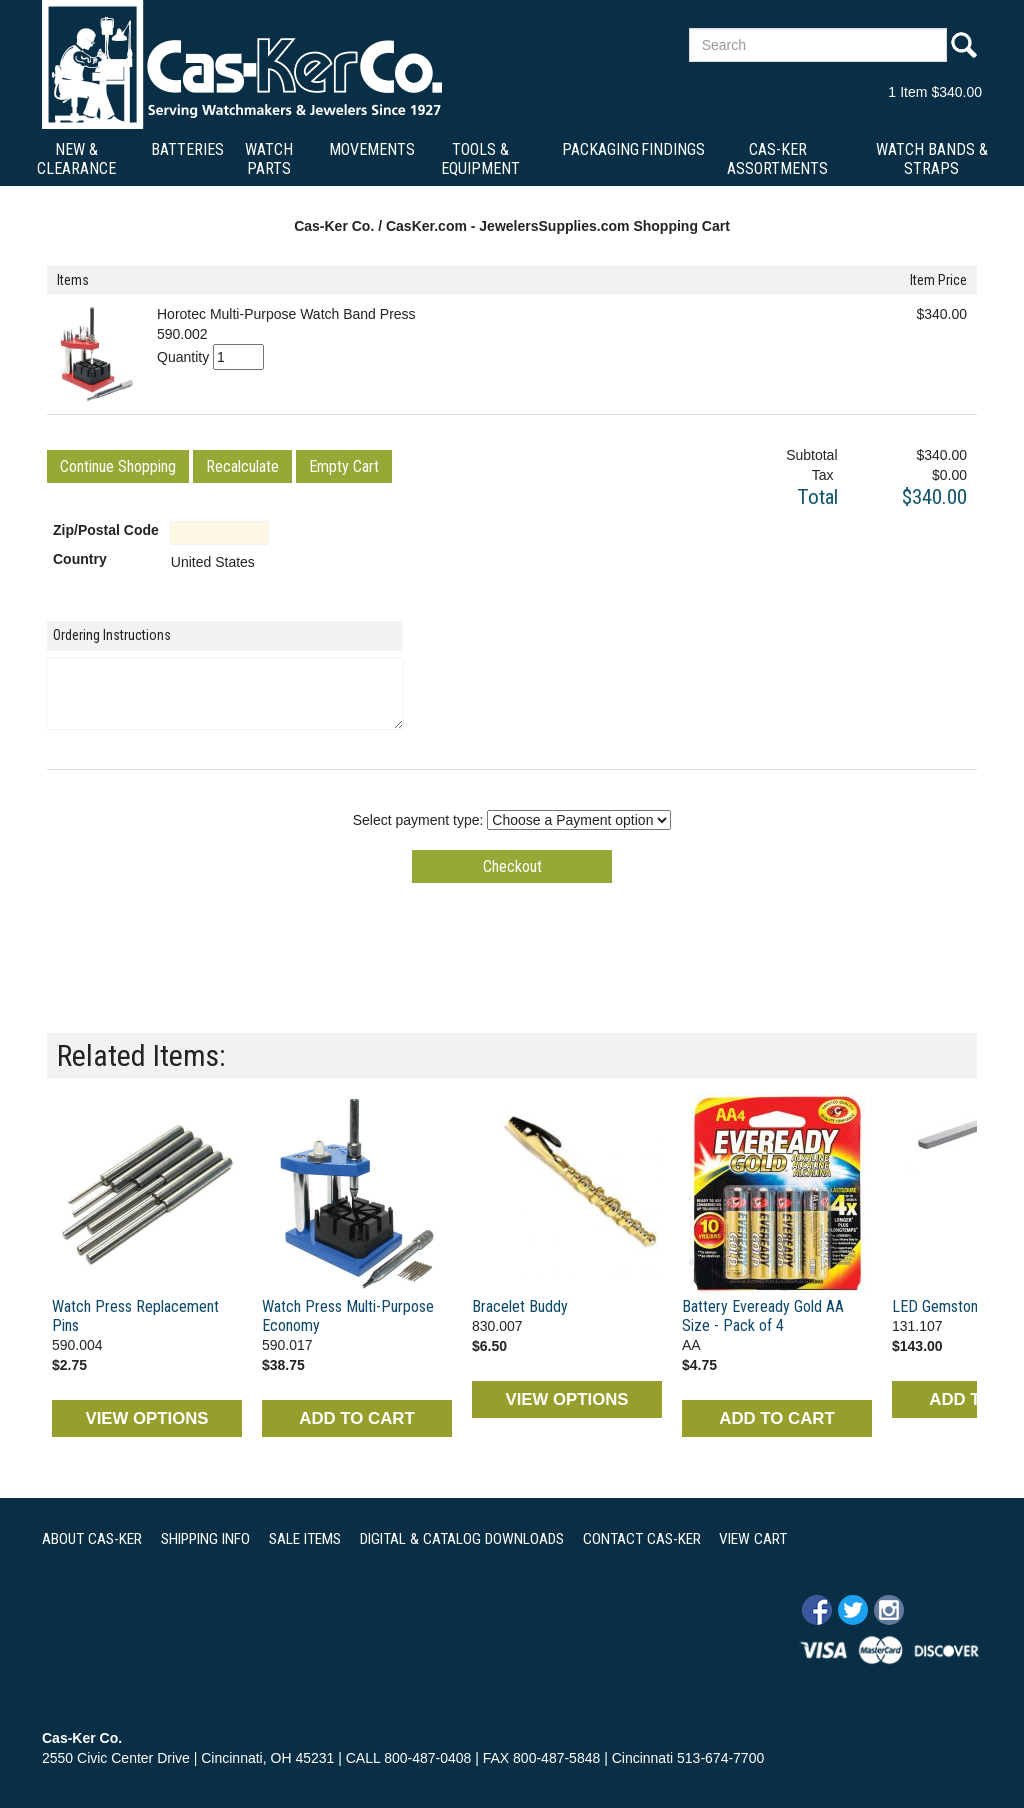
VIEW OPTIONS (146, 1418)
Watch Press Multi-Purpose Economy (348, 1316)
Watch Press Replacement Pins (135, 1316)
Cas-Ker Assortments (777, 159)
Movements (372, 149)
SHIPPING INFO (205, 1539)
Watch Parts (269, 159)
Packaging (600, 149)
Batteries (187, 149)
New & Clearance (76, 159)
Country (80, 559)
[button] (118, 466)
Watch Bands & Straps (932, 159)
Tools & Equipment (480, 159)
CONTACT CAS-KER (642, 1539)
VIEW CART (753, 1539)
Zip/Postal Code (106, 530)
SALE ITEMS (305, 1539)
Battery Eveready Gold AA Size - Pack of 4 (763, 1316)
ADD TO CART (356, 1418)
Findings (673, 149)
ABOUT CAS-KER (92, 1539)
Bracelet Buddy (520, 1306)
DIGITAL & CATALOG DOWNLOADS (462, 1539)
